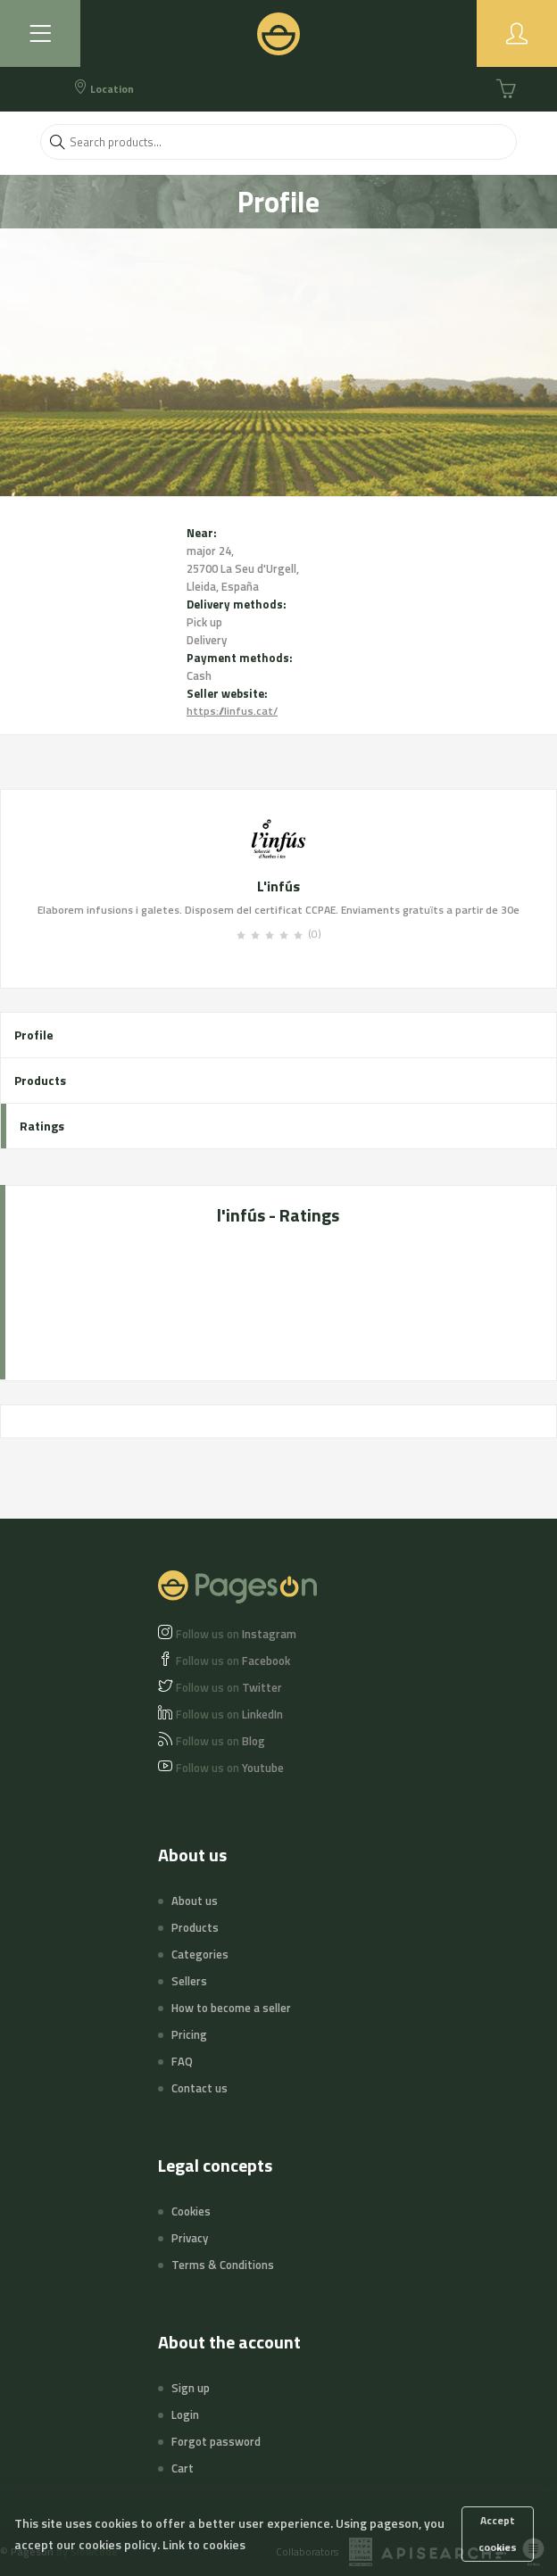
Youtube (230, 1768)
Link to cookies (203, 2544)
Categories (200, 1954)
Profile (34, 1034)
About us (194, 1900)
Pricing (189, 2034)
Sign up (190, 2388)
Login (185, 2414)
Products (40, 1080)
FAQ (182, 2061)
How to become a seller (231, 2008)
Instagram (236, 1634)
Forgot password (216, 2441)
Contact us (199, 2088)
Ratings (42, 1125)
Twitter (229, 1687)
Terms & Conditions (222, 2265)
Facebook (233, 1660)
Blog (220, 1741)
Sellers (189, 1981)
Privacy (189, 2238)
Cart (182, 2468)
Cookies (191, 2211)
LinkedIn (229, 1714)
